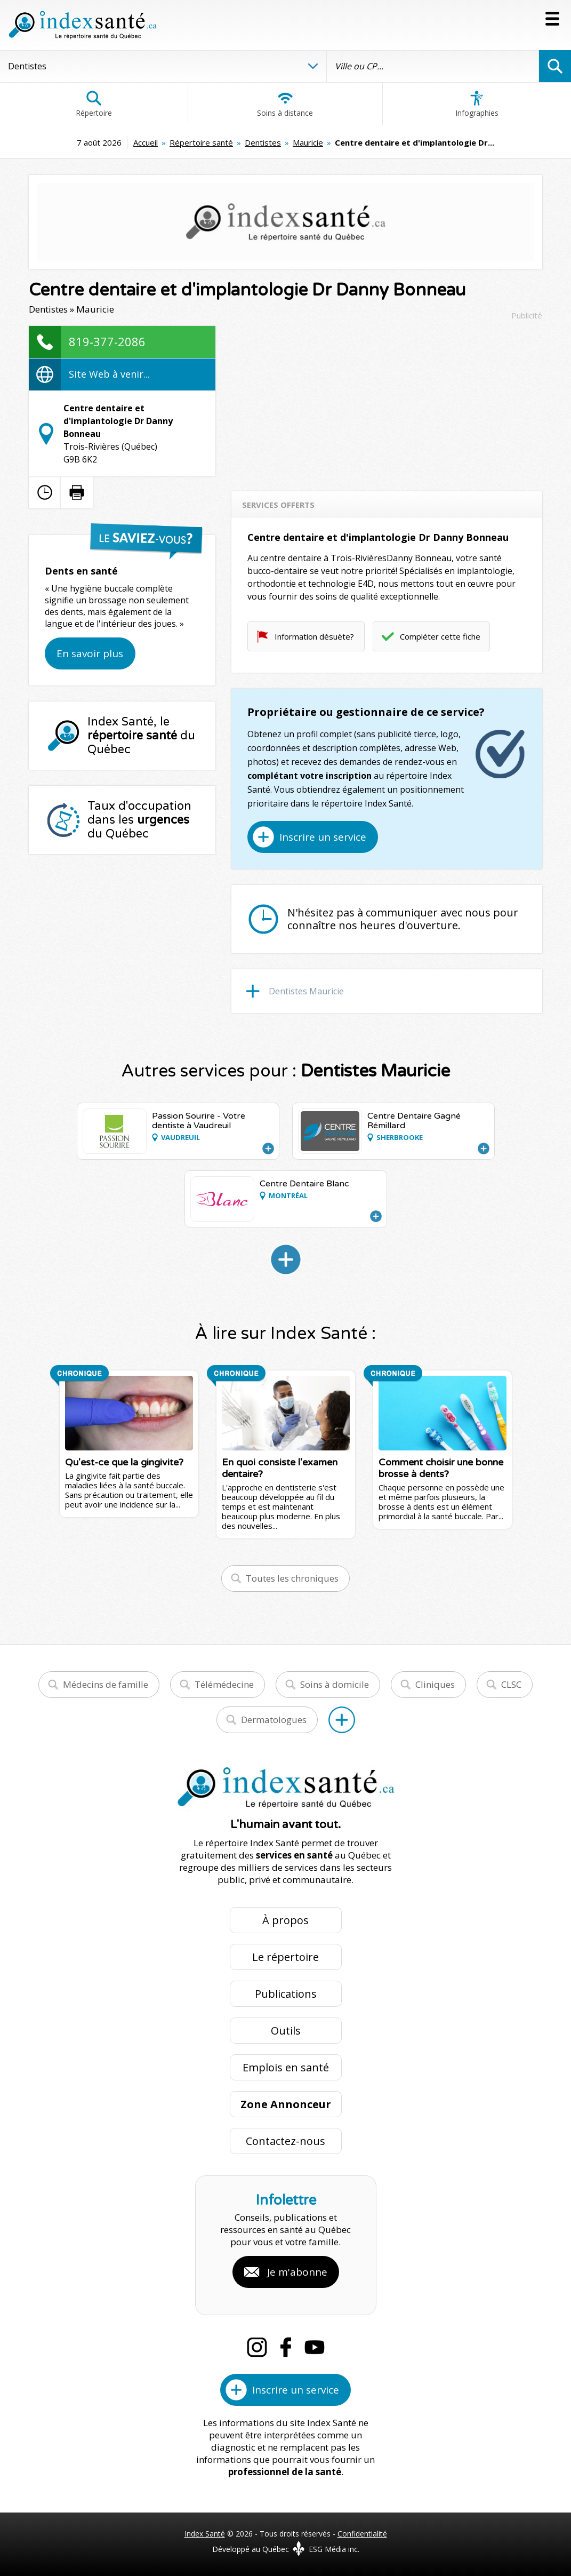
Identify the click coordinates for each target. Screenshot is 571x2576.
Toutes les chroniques (292, 1578)
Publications (286, 1994)
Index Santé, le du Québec (141, 735)
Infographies (476, 104)
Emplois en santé (286, 2067)
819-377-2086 (107, 341)
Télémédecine (224, 1684)
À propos (285, 1920)
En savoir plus (90, 653)
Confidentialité (362, 2534)
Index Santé (204, 2534)
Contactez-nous (285, 2141)
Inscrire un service (322, 837)
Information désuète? (314, 636)
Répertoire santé (201, 142)
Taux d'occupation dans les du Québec (139, 820)
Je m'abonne (297, 2272)
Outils (286, 2030)
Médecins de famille (105, 1684)
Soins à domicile (334, 1684)
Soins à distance (285, 104)
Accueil (145, 142)
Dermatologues (274, 1719)
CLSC (511, 1684)
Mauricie (308, 142)
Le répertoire (285, 1957)
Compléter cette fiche (440, 636)
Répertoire (94, 104)
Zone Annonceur (285, 2104)
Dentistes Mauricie (306, 991)
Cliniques (435, 1684)
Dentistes (263, 142)
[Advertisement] (387, 400)
